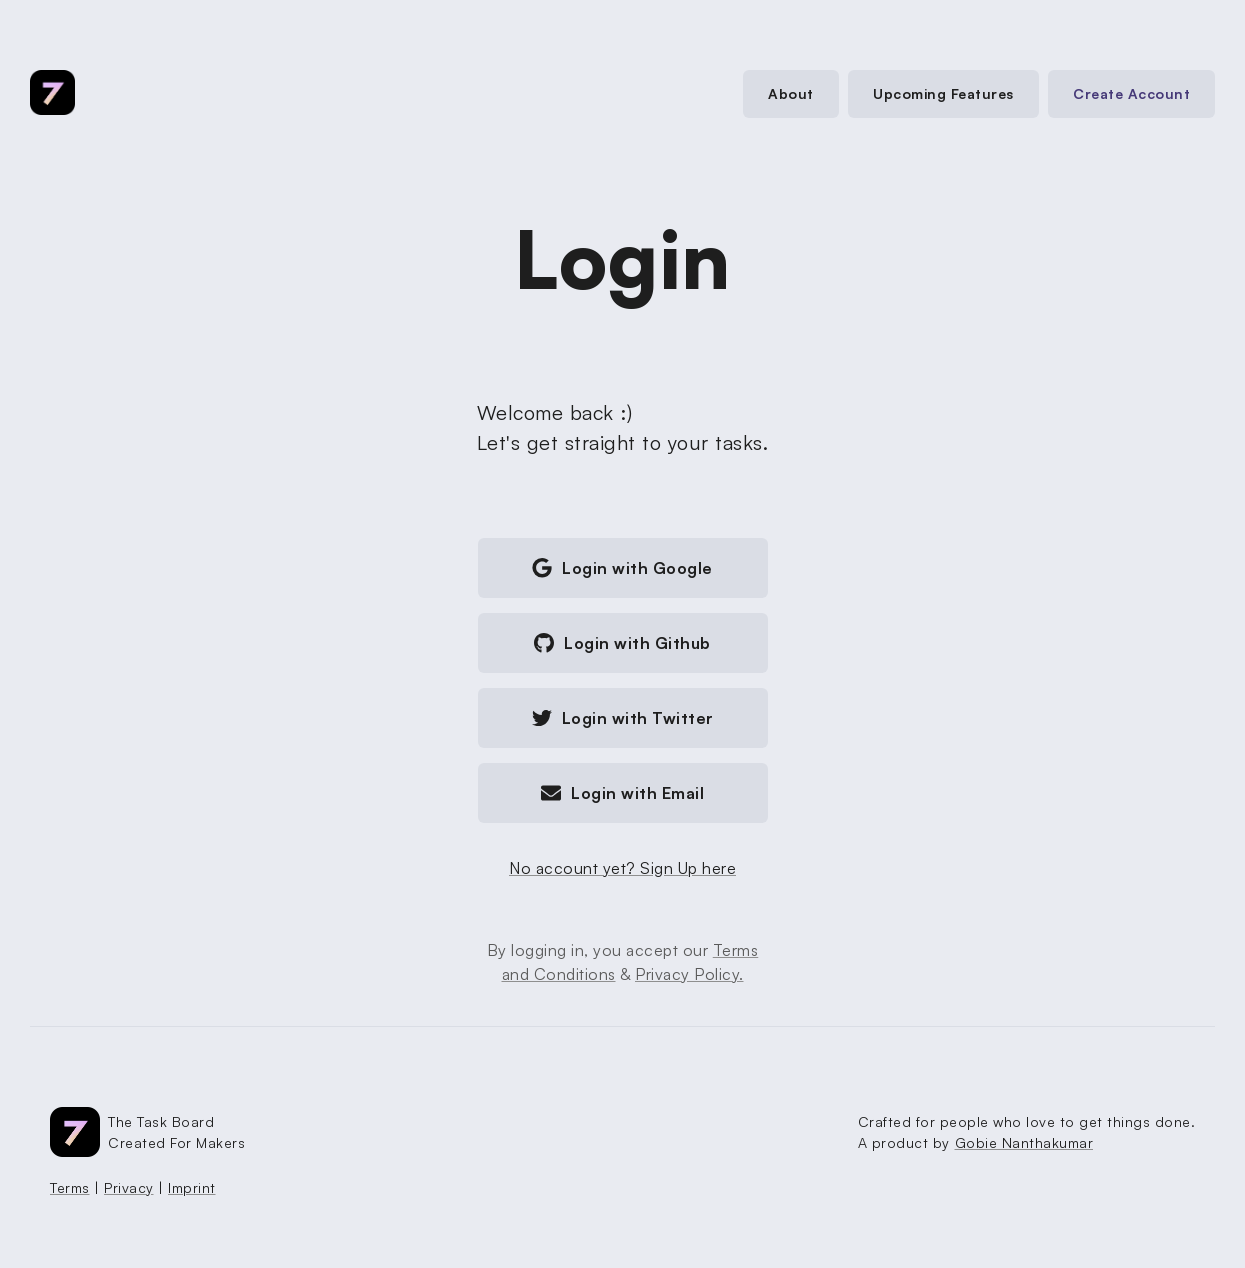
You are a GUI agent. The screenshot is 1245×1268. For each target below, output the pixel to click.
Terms (70, 1187)
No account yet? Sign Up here (622, 868)
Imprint (192, 1187)
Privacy (129, 1187)
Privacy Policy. (689, 974)
